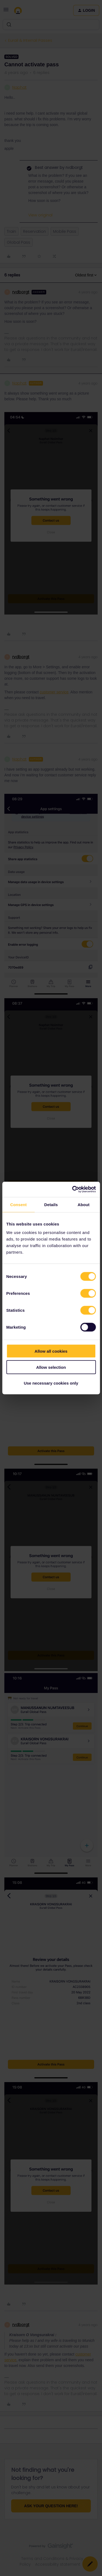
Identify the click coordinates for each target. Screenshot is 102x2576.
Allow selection (51, 1367)
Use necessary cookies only (51, 1383)
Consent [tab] (18, 1204)
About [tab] (83, 1204)
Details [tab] (51, 1204)
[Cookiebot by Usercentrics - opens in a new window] (73, 1189)
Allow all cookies (51, 1351)
